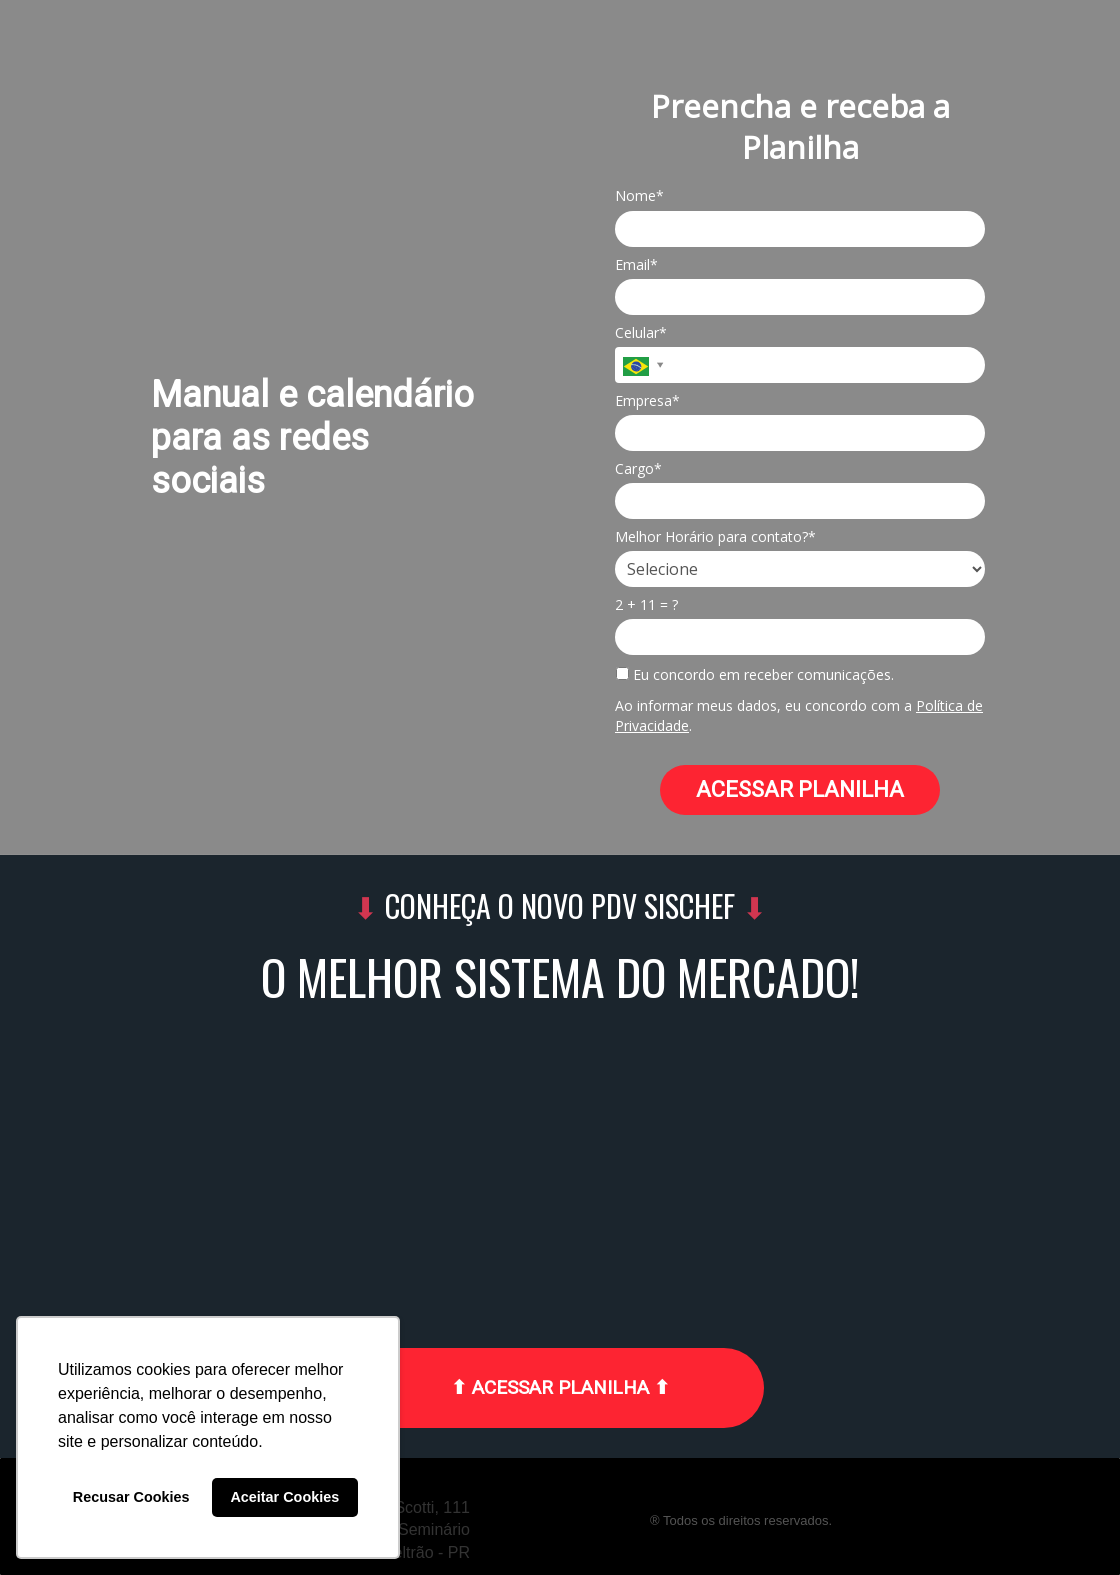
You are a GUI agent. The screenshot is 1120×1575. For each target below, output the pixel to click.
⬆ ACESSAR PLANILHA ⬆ (560, 1387)
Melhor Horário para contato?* (715, 537)
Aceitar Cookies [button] (284, 1497)
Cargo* (638, 469)
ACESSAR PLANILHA (800, 789)
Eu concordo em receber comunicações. (755, 675)
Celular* (641, 333)
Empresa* (647, 401)
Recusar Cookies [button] (131, 1497)
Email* (636, 265)
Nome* (639, 196)
